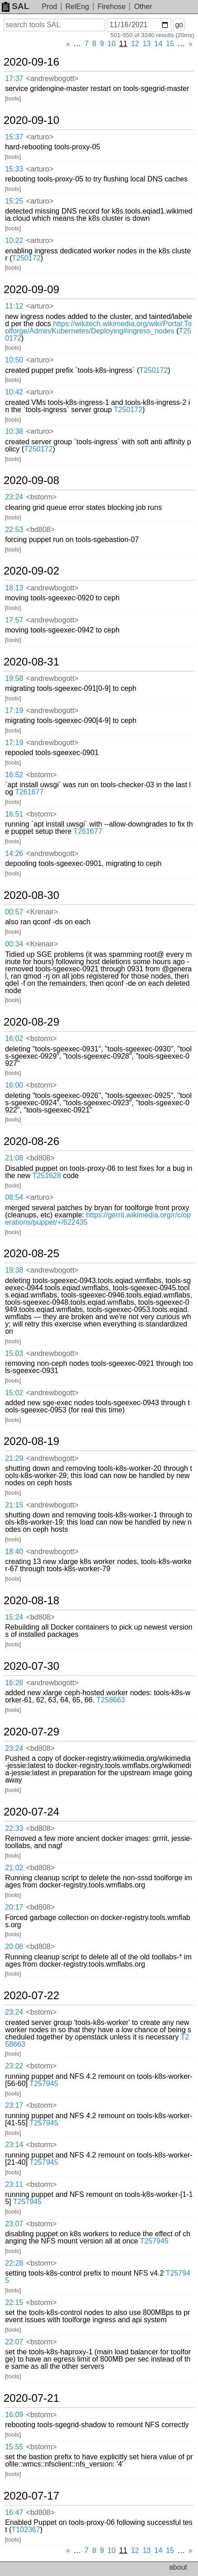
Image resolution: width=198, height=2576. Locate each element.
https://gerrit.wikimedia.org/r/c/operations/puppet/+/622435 (98, 1218)
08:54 (14, 1197)
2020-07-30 (31, 1666)
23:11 (14, 2184)
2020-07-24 (31, 1812)
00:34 (14, 944)
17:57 (14, 620)
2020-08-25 (31, 1253)
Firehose (111, 6)
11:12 (14, 306)
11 (123, 44)
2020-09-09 (31, 289)
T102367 (25, 2529)
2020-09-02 (31, 571)
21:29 (14, 1458)
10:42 (14, 392)
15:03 (14, 1353)
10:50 (14, 360)
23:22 (14, 2066)
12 (135, 44)
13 (147, 44)
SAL (15, 6)
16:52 (14, 775)
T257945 (43, 2083)
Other (143, 6)
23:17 (14, 2105)
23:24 (14, 497)
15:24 (14, 1617)
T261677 (29, 792)
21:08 (14, 1158)
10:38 (14, 431)
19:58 (14, 678)
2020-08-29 (31, 1022)
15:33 (14, 169)
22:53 (14, 529)
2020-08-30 (31, 895)
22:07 (14, 2342)
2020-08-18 (31, 1600)
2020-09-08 (31, 480)
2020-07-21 (31, 2398)
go (179, 25)
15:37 (14, 137)
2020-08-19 (31, 1441)
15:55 (14, 2447)
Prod (49, 6)
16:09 (14, 2415)
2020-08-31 (31, 661)
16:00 (14, 1085)
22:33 (14, 1828)
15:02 (14, 1393)
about (178, 2567)
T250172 (26, 258)
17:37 (14, 78)
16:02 (14, 1038)
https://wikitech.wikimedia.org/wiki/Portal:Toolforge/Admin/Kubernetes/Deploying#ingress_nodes (98, 327)
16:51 (14, 814)
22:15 (14, 2302)
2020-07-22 (31, 1995)
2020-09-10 (31, 120)
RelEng (77, 6)
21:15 (14, 1505)
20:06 (14, 1946)
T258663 (111, 1700)
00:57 (14, 912)
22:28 (14, 2263)
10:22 (14, 240)
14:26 (14, 853)
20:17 (14, 1907)
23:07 (14, 2224)
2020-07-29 (31, 1731)
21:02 (14, 1868)
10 (111, 44)
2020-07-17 (31, 2496)
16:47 (14, 2512)
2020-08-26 (31, 1141)
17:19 (14, 710)
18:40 (14, 1551)
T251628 (46, 1175)
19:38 (14, 1270)
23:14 (14, 2144)
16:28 (14, 1683)
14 (159, 44)
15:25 (14, 201)
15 (170, 44)
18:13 (14, 588)
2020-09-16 (31, 62)
